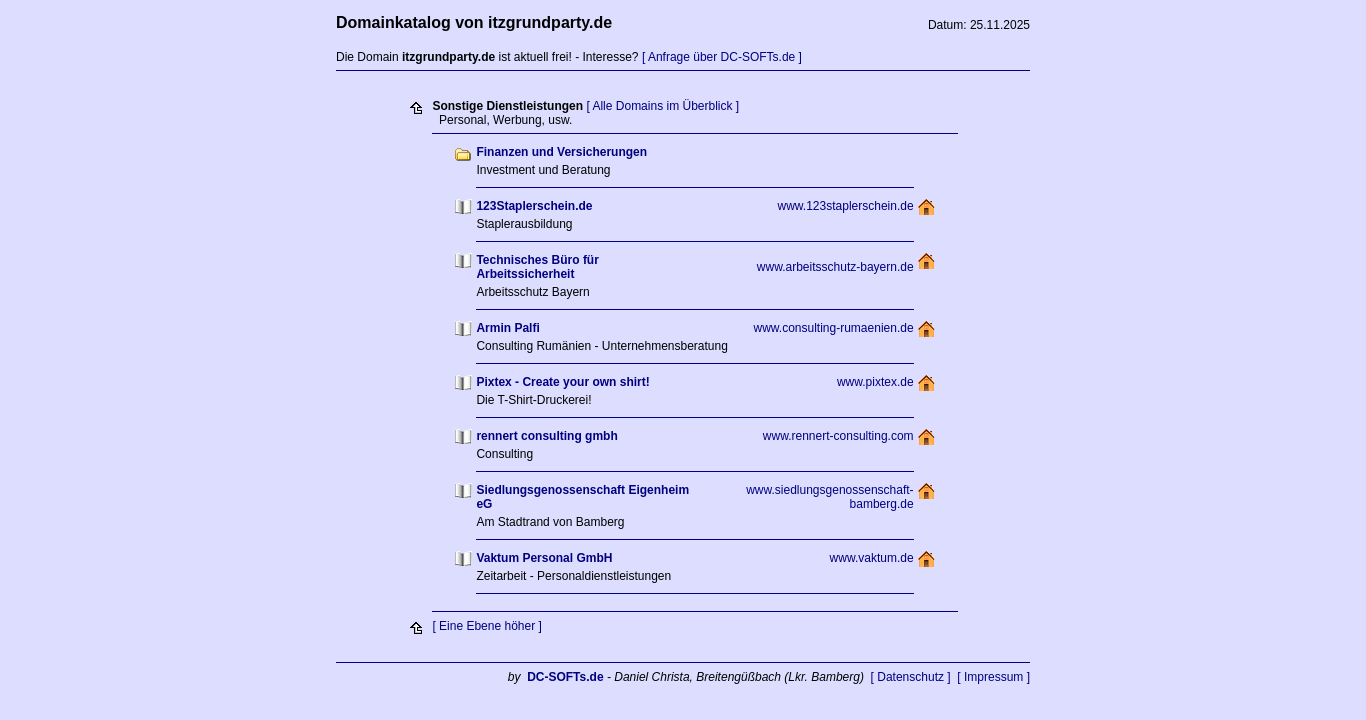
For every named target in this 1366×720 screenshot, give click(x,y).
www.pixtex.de (875, 382)
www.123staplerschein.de (846, 206)
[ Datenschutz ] (911, 677)
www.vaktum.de (872, 558)
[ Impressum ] (993, 677)
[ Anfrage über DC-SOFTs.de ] (722, 57)
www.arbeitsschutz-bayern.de (835, 267)
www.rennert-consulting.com (838, 436)
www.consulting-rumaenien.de (834, 328)
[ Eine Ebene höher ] (486, 626)
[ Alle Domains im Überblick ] (662, 106)
